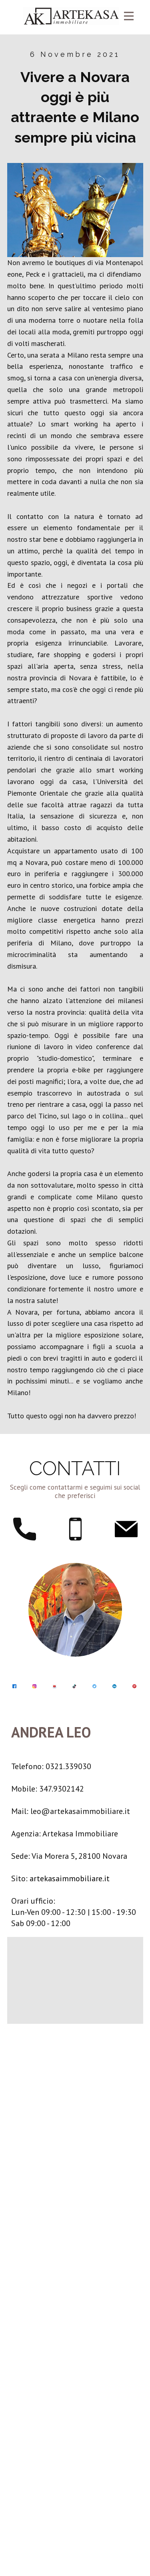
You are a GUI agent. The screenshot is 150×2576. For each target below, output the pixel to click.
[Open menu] (129, 16)
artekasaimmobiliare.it (70, 1878)
